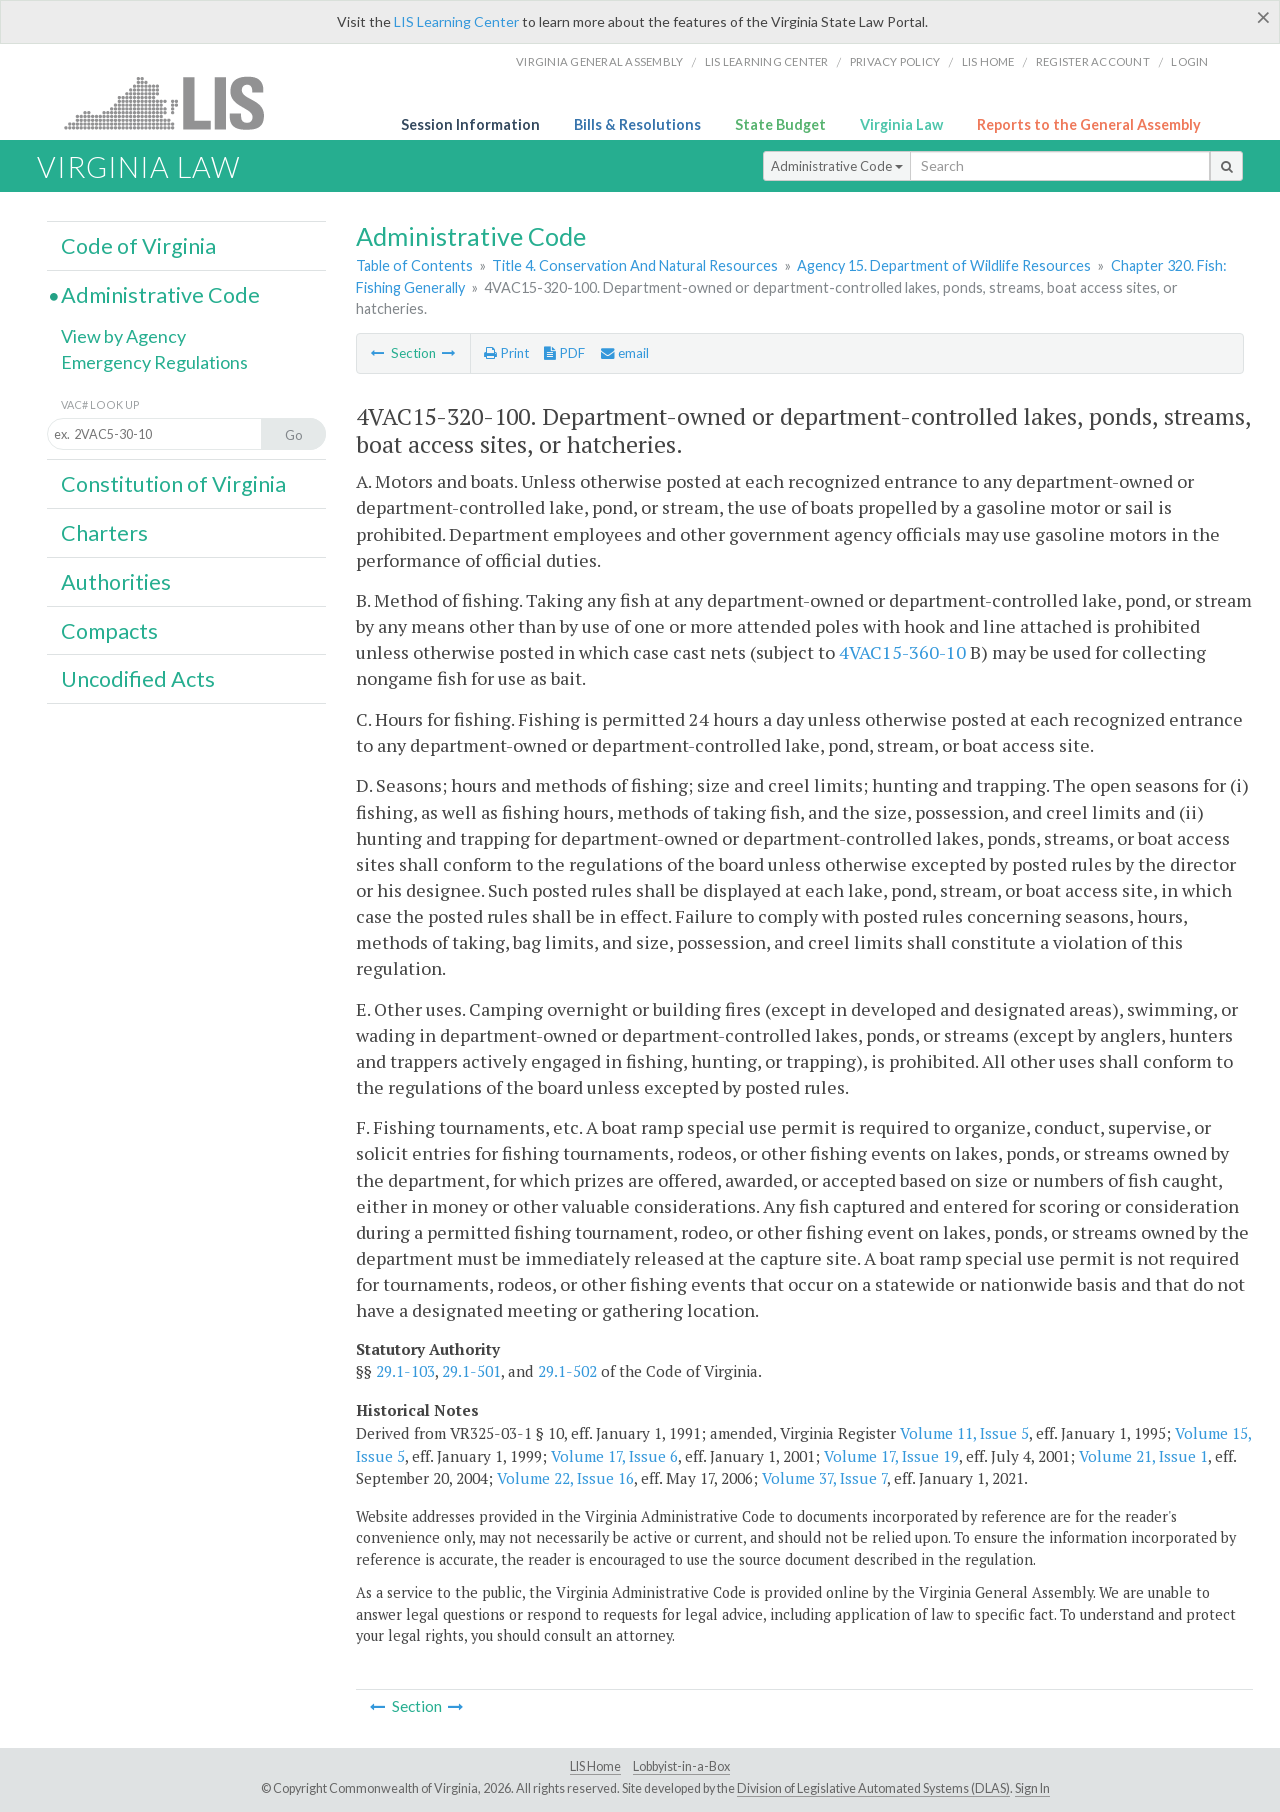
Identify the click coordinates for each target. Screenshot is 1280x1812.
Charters (104, 533)
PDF (564, 353)
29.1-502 (567, 1371)
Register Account (1093, 61)
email (625, 353)
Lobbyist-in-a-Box (681, 1766)
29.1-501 (471, 1371)
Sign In (1032, 1788)
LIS (175, 102)
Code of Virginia (138, 246)
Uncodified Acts (138, 679)
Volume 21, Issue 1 (1143, 1456)
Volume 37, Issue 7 (824, 1478)
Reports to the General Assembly (1089, 124)
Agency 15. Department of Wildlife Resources (944, 265)
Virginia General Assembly (599, 61)
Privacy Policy (895, 61)
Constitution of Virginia (173, 484)
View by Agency (123, 336)
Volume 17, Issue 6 (614, 1456)
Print (506, 353)
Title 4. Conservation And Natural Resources (635, 265)
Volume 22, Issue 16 (565, 1478)
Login (1189, 61)
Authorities (116, 582)
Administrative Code (837, 166)
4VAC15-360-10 (902, 652)
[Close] (1263, 17)
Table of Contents (414, 265)
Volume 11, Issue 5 (964, 1433)
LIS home (988, 61)
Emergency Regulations (154, 362)
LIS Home (595, 1766)
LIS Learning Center (456, 21)
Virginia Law (901, 124)
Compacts (109, 631)
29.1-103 (405, 1371)
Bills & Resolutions (637, 124)
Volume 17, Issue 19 (891, 1456)
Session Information (470, 124)
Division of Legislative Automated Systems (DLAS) (873, 1788)
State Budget (780, 124)
